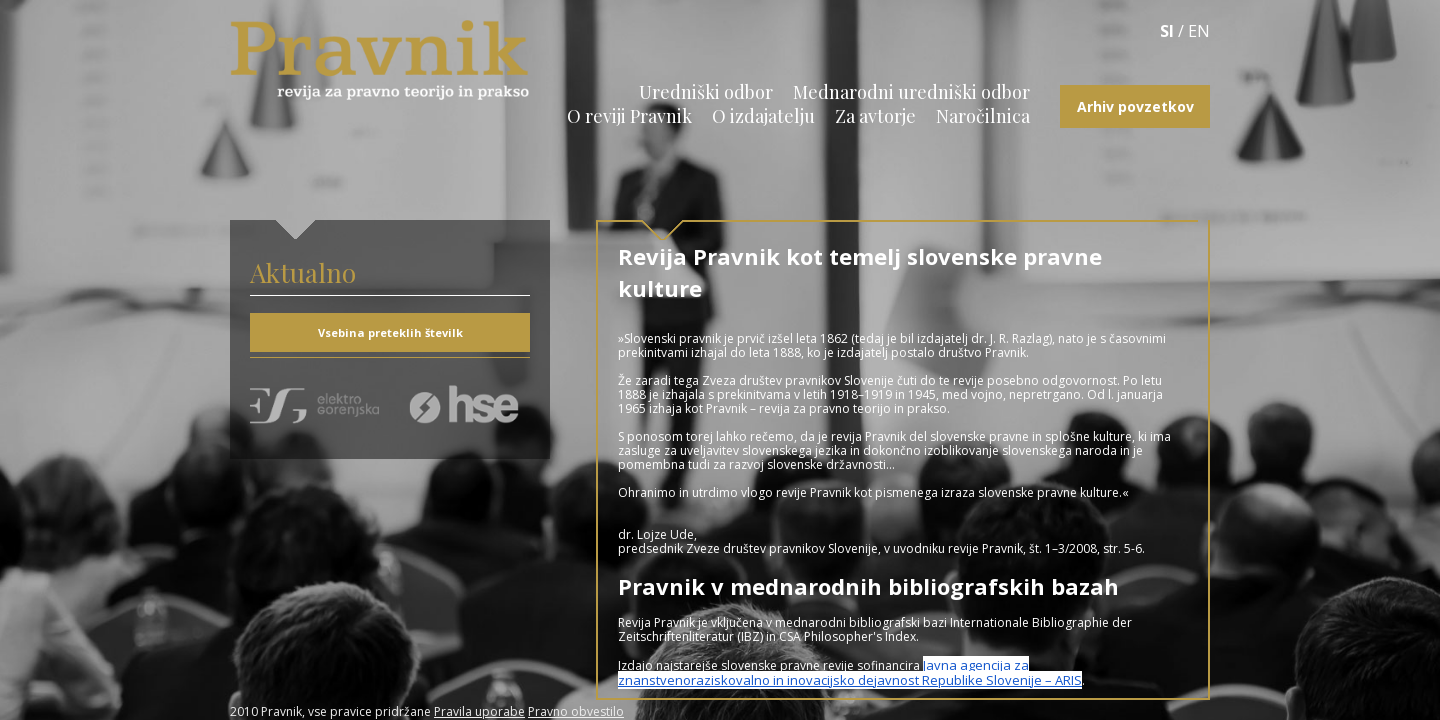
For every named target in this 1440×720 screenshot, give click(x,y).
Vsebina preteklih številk (390, 332)
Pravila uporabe (479, 711)
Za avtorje (875, 116)
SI (1167, 31)
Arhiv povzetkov (1135, 106)
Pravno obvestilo (576, 711)
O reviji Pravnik (629, 116)
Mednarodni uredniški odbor (911, 92)
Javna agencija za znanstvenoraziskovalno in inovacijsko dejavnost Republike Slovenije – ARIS (850, 672)
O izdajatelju (763, 116)
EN (1199, 31)
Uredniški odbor (706, 92)
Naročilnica (983, 116)
